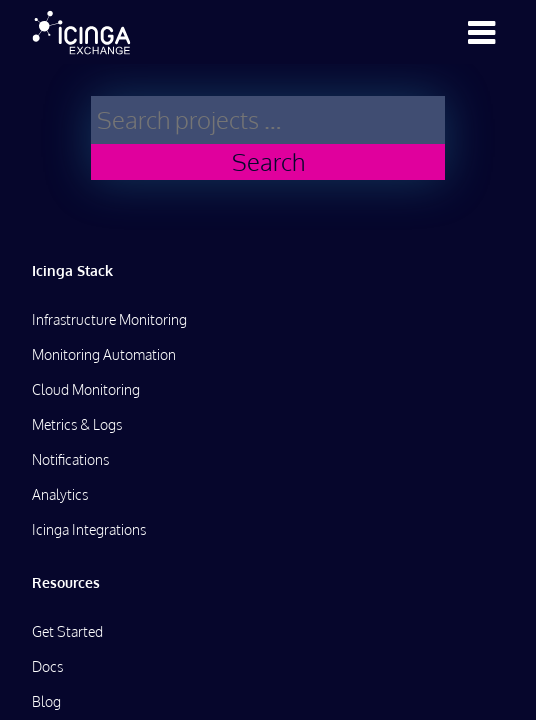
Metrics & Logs (77, 424)
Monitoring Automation (104, 354)
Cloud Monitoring (86, 389)
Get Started (67, 631)
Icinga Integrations (89, 529)
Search (268, 161)
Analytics (60, 494)
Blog (46, 701)
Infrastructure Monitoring (109, 319)
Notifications (70, 459)
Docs (47, 666)
